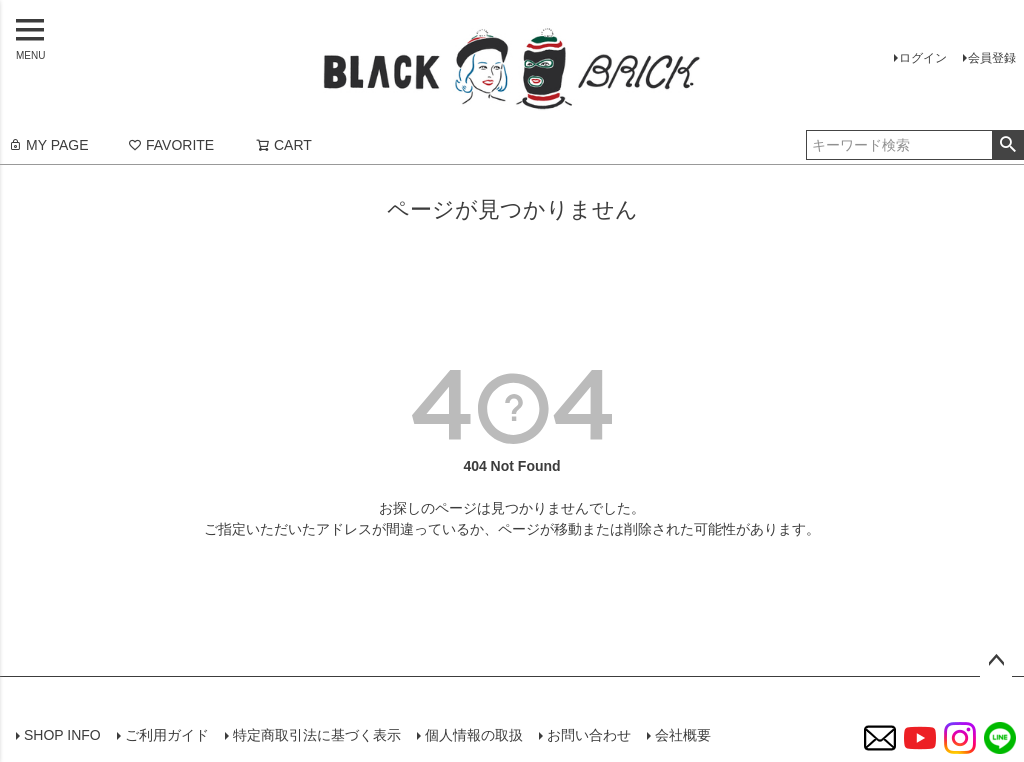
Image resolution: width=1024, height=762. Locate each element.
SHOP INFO (62, 735)
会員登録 (992, 58)
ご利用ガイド (167, 735)
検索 (1007, 145)
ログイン (923, 58)
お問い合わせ (589, 735)
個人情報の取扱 (474, 735)
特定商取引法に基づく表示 (317, 735)
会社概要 (683, 735)
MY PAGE (48, 145)
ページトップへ (996, 661)
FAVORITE (171, 145)
